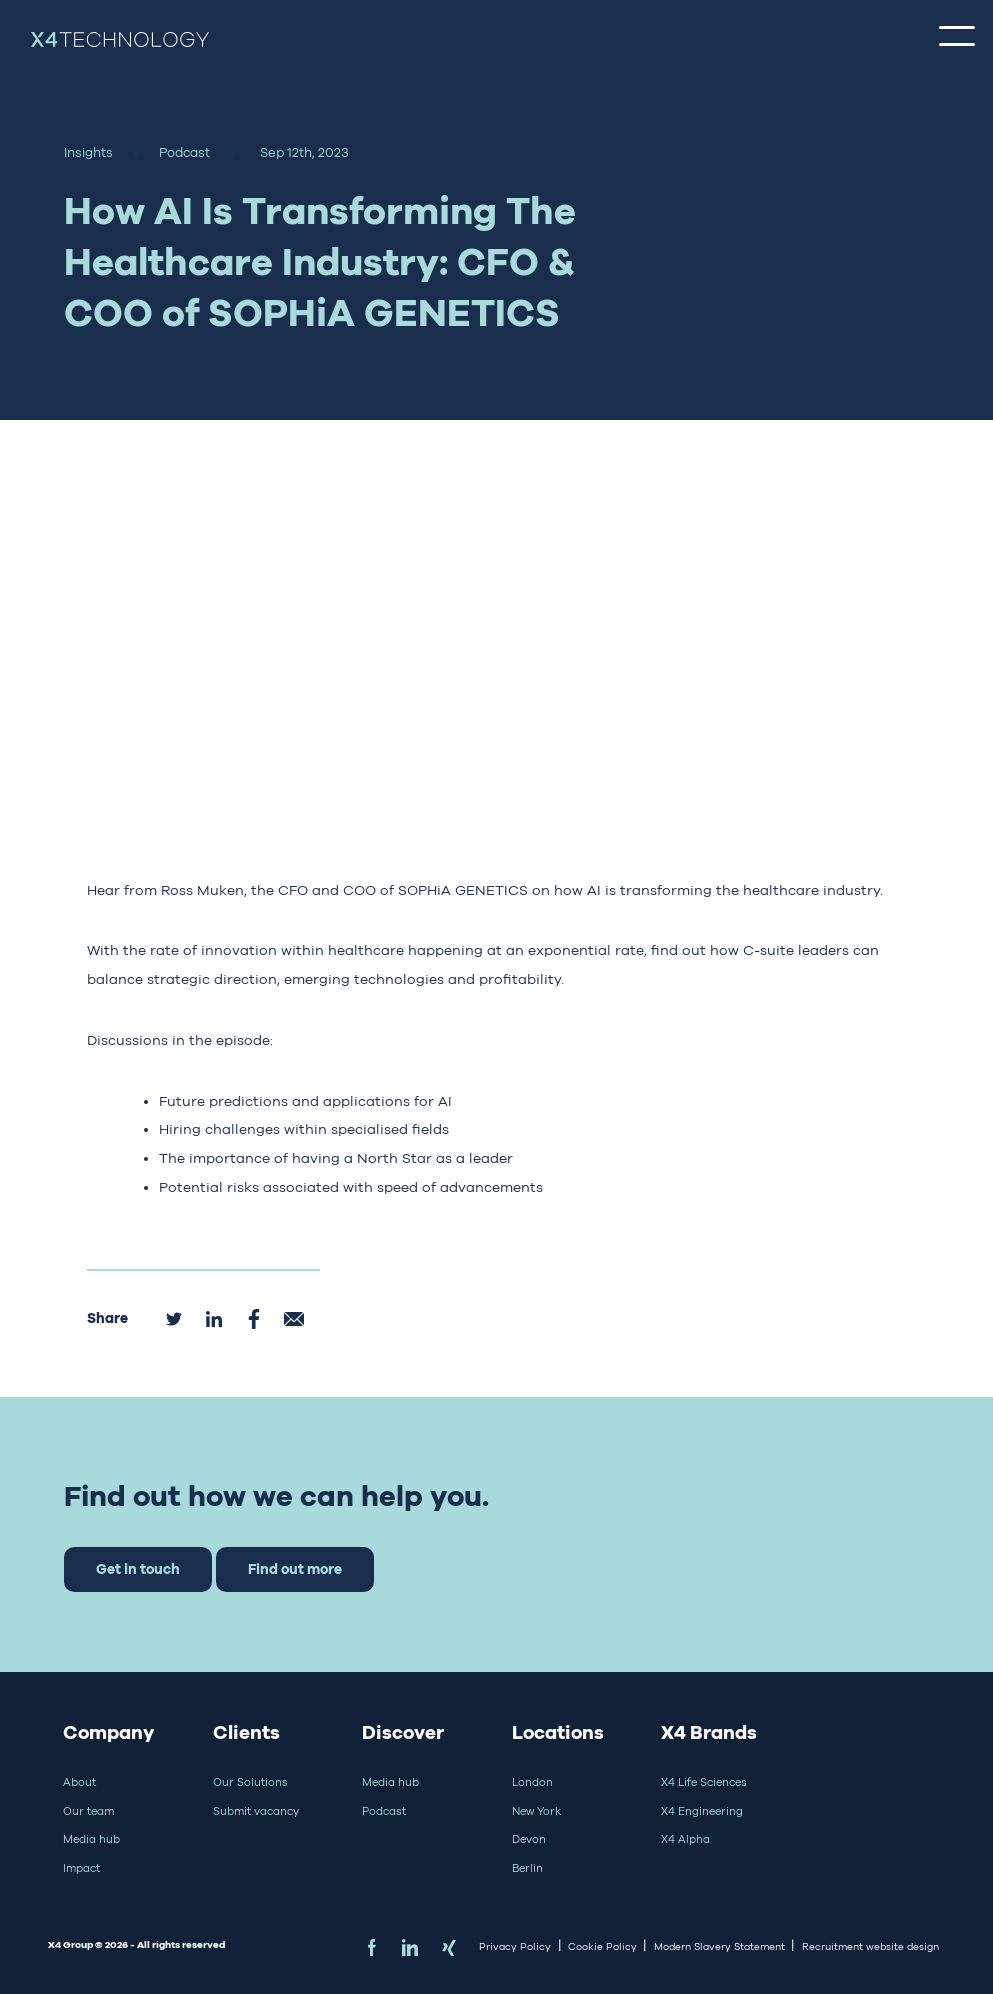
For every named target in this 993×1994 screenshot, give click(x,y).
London (532, 1782)
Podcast (384, 1811)
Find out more (295, 1568)
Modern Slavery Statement (719, 1946)
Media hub (91, 1839)
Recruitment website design (870, 1946)
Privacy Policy (515, 1946)
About (79, 1782)
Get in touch (138, 1568)
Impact (81, 1868)
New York (536, 1811)
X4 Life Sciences (704, 1782)
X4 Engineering (702, 1811)
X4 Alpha (685, 1839)
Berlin (527, 1868)
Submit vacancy (256, 1811)
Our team (88, 1811)
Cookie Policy (602, 1946)
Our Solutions (250, 1782)
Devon (529, 1839)
